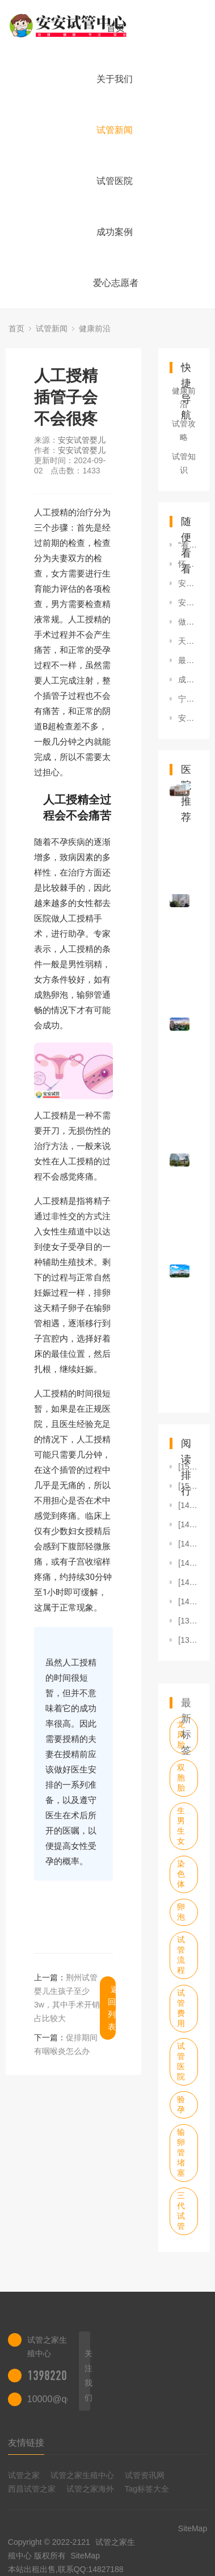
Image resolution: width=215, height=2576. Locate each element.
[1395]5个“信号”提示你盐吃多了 (188, 1620)
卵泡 (181, 1911)
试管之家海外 (90, 2488)
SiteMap (85, 2555)
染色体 (181, 1874)
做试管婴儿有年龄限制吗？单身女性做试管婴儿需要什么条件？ (188, 621)
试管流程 (181, 1955)
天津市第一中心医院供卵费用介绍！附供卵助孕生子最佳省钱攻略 (188, 641)
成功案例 (114, 232)
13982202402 (58, 2375)
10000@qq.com (59, 2399)
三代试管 (181, 2211)
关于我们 (114, 79)
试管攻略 (184, 430)
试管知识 (184, 463)
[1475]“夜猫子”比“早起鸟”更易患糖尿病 (188, 1524)
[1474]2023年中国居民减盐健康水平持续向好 (188, 1543)
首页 (116, 28)
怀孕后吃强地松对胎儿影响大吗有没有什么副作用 (188, 564)
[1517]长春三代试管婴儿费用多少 (188, 1485)
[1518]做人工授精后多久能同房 (188, 1466)
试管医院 (114, 181)
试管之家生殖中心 (82, 2475)
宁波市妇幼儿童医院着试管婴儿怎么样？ (188, 698)
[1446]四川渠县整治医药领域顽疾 (188, 1582)
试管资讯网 (145, 2475)
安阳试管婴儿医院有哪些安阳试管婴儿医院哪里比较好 (188, 602)
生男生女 (181, 1826)
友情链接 (26, 2442)
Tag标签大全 (147, 2488)
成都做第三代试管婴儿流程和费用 (188, 679)
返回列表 (112, 2008)
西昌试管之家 (32, 2488)
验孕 (181, 2104)
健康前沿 (95, 328)
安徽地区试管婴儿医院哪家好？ (188, 583)
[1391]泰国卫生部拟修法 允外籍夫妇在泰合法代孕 (188, 1639)
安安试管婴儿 (82, 440)
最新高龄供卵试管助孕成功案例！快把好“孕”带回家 (188, 660)
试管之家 (24, 2475)
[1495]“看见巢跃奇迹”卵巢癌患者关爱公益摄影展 (188, 1505)
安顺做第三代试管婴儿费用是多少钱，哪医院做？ (188, 718)
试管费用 (181, 2008)
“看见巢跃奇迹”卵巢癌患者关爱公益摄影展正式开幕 (188, 544)
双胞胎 (181, 1777)
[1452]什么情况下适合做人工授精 (188, 1562)
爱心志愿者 (115, 283)
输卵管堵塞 (181, 2152)
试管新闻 (114, 130)
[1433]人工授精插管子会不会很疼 (188, 1601)
